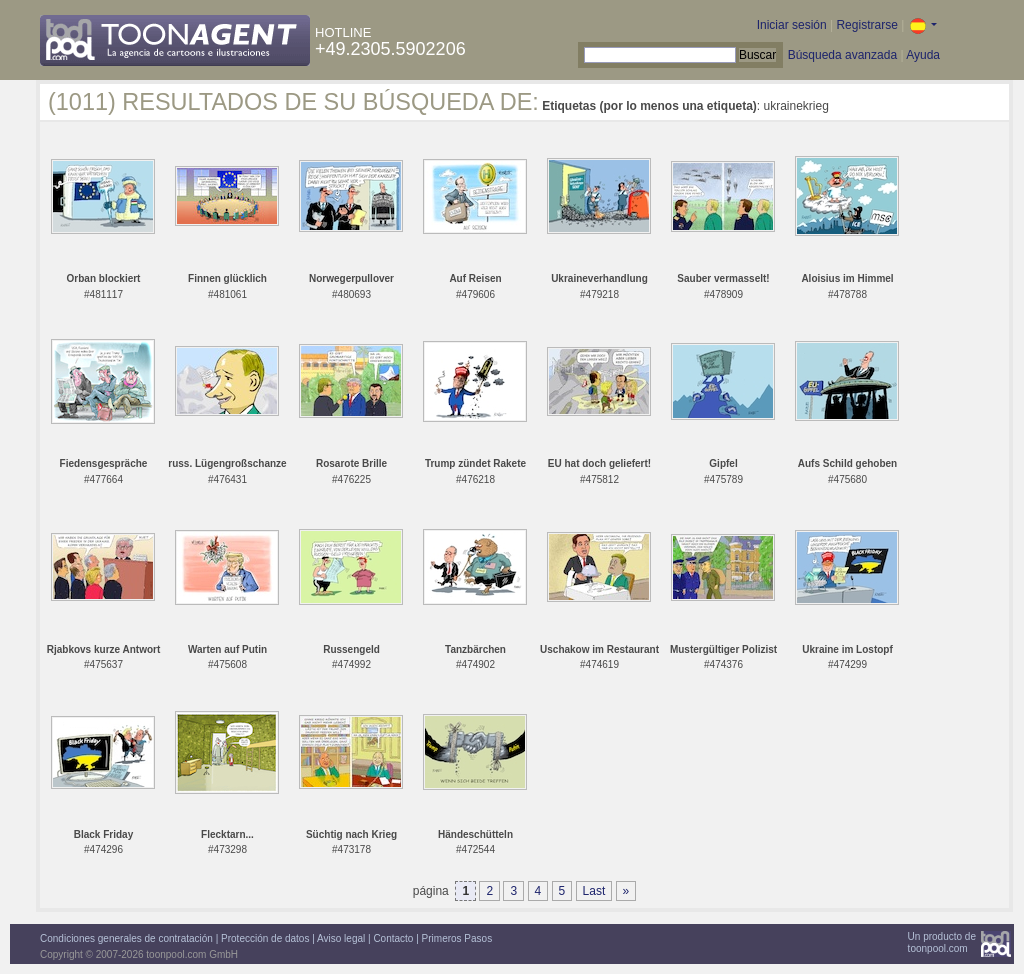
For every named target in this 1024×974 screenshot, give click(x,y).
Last (594, 891)
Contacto (393, 938)
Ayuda (923, 55)
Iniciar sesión (792, 25)
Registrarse (866, 25)
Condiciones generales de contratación (126, 938)
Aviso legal (341, 938)
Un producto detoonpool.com (942, 942)
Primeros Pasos (457, 938)
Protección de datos (265, 938)
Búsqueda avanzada (842, 55)
